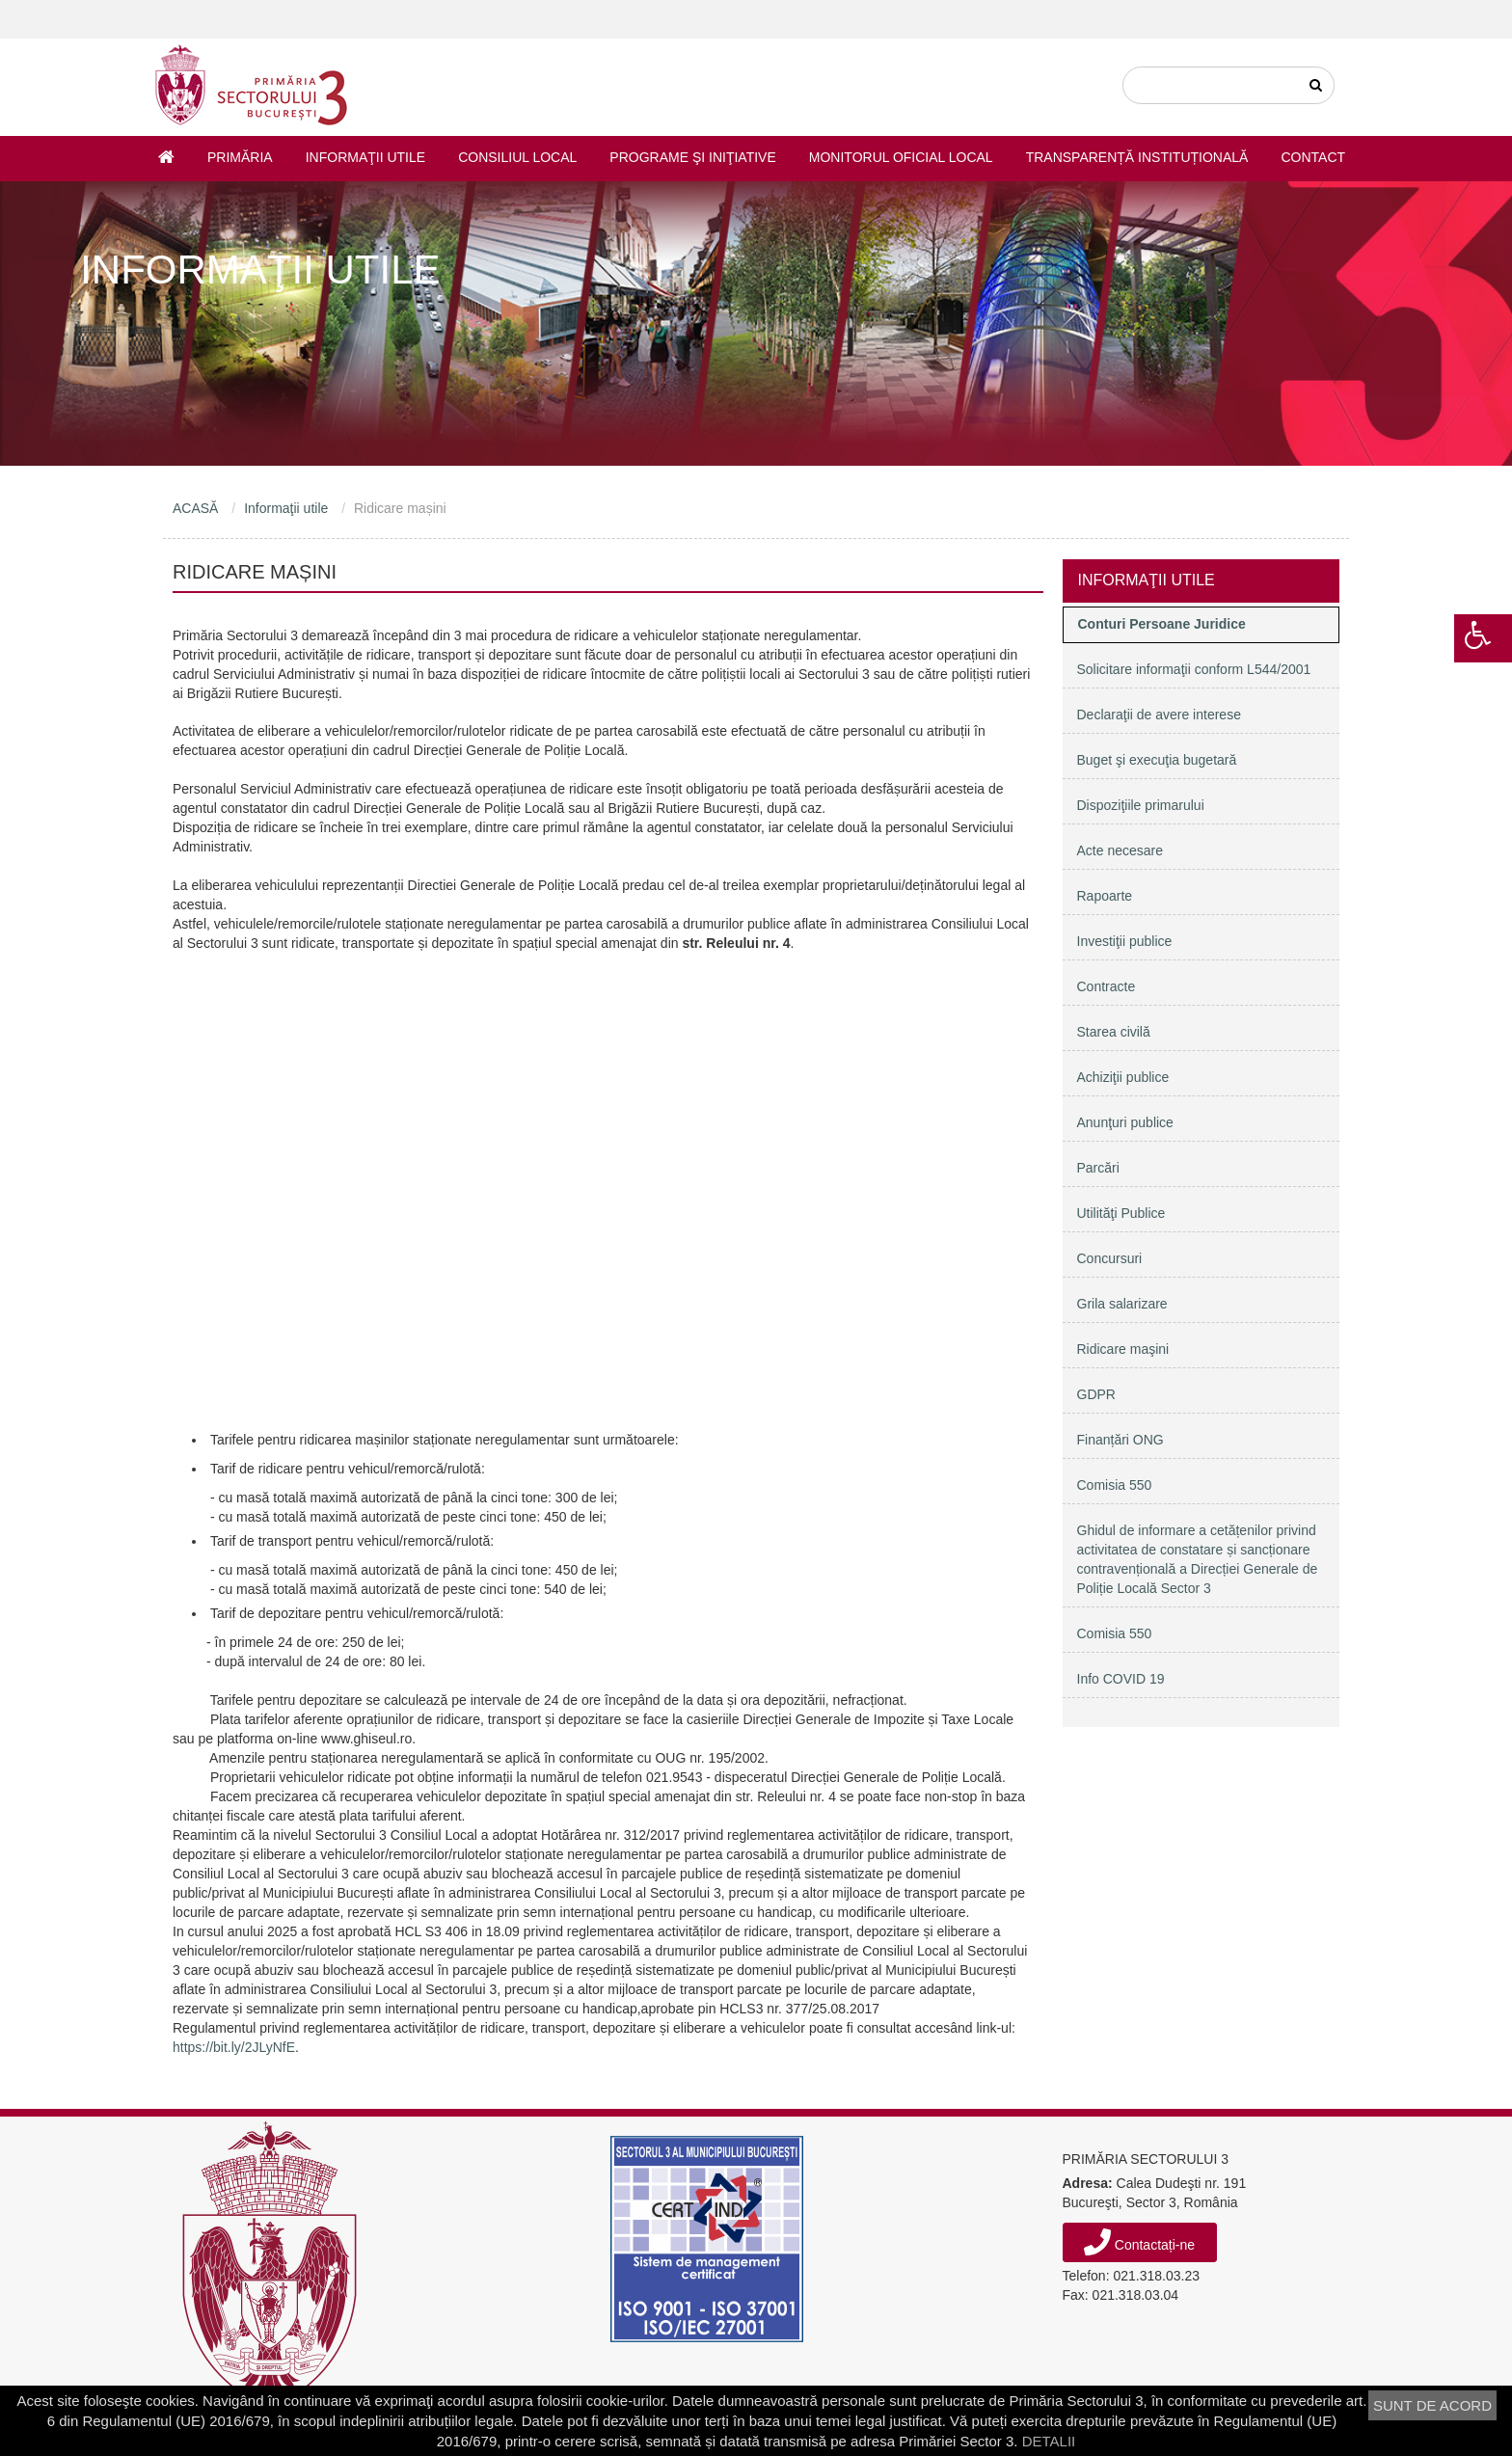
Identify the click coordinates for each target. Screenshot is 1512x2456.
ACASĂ (195, 508)
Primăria (240, 157)
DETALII (1049, 2441)
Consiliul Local (517, 157)
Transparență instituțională (1137, 157)
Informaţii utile (365, 157)
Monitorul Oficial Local (901, 157)
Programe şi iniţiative (692, 157)
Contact (1313, 157)
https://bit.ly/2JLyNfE (234, 2047)
